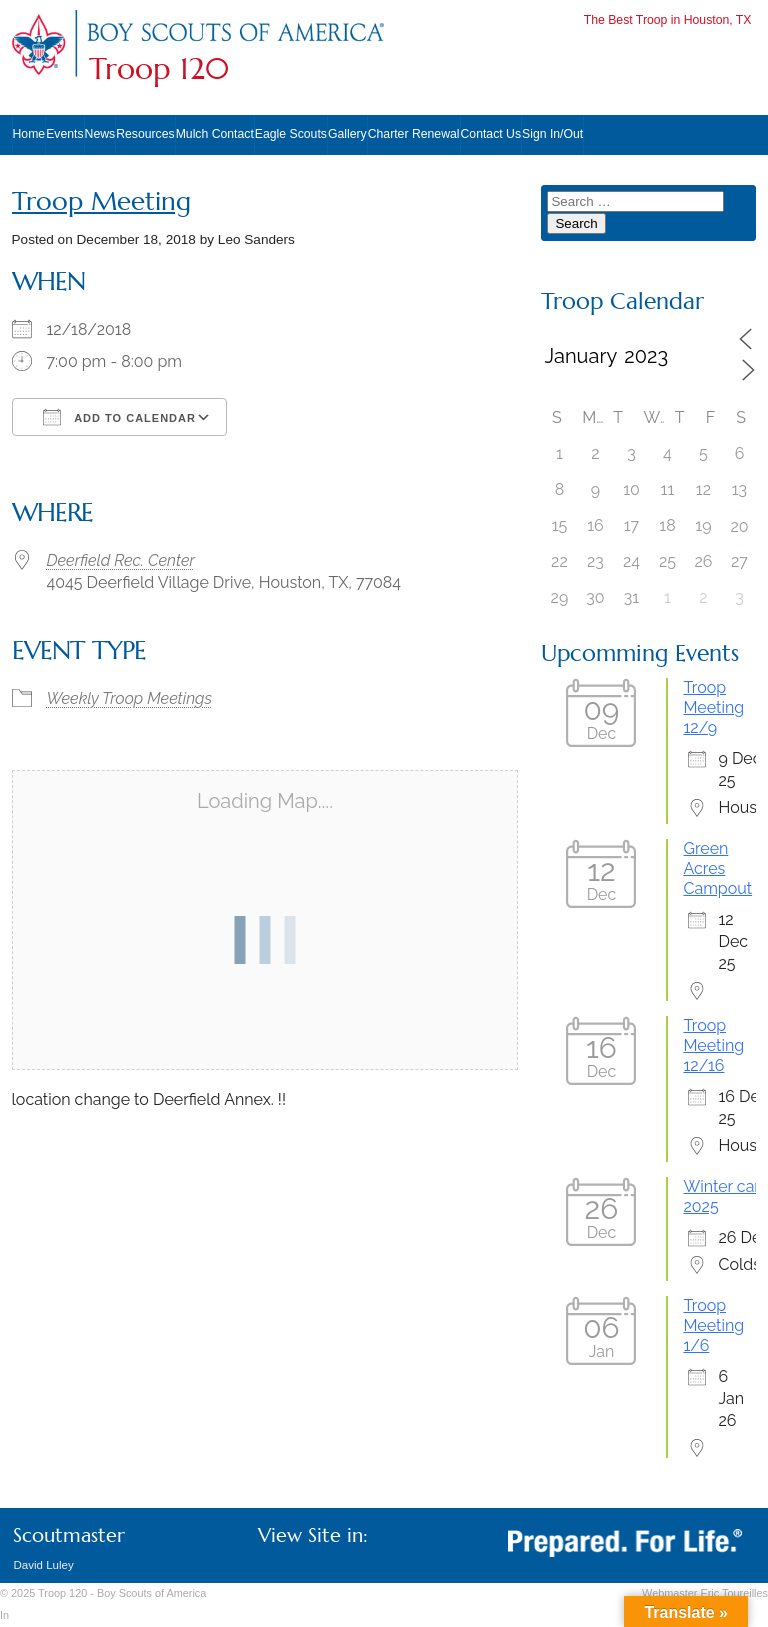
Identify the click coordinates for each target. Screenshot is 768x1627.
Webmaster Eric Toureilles (705, 1593)
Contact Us (491, 134)
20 (739, 526)
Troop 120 (159, 69)
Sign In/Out (552, 134)
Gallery (347, 134)
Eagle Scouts (291, 134)
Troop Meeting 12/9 (713, 707)
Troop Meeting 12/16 (713, 1045)
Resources (145, 134)
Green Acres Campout (717, 868)
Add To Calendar (119, 417)
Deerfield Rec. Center (121, 560)
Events (64, 134)
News (100, 134)
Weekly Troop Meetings (130, 698)
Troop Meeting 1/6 (713, 1325)
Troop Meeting (101, 201)
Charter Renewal (414, 134)
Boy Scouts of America (151, 1593)
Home (29, 134)
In (4, 1615)
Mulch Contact (215, 134)
